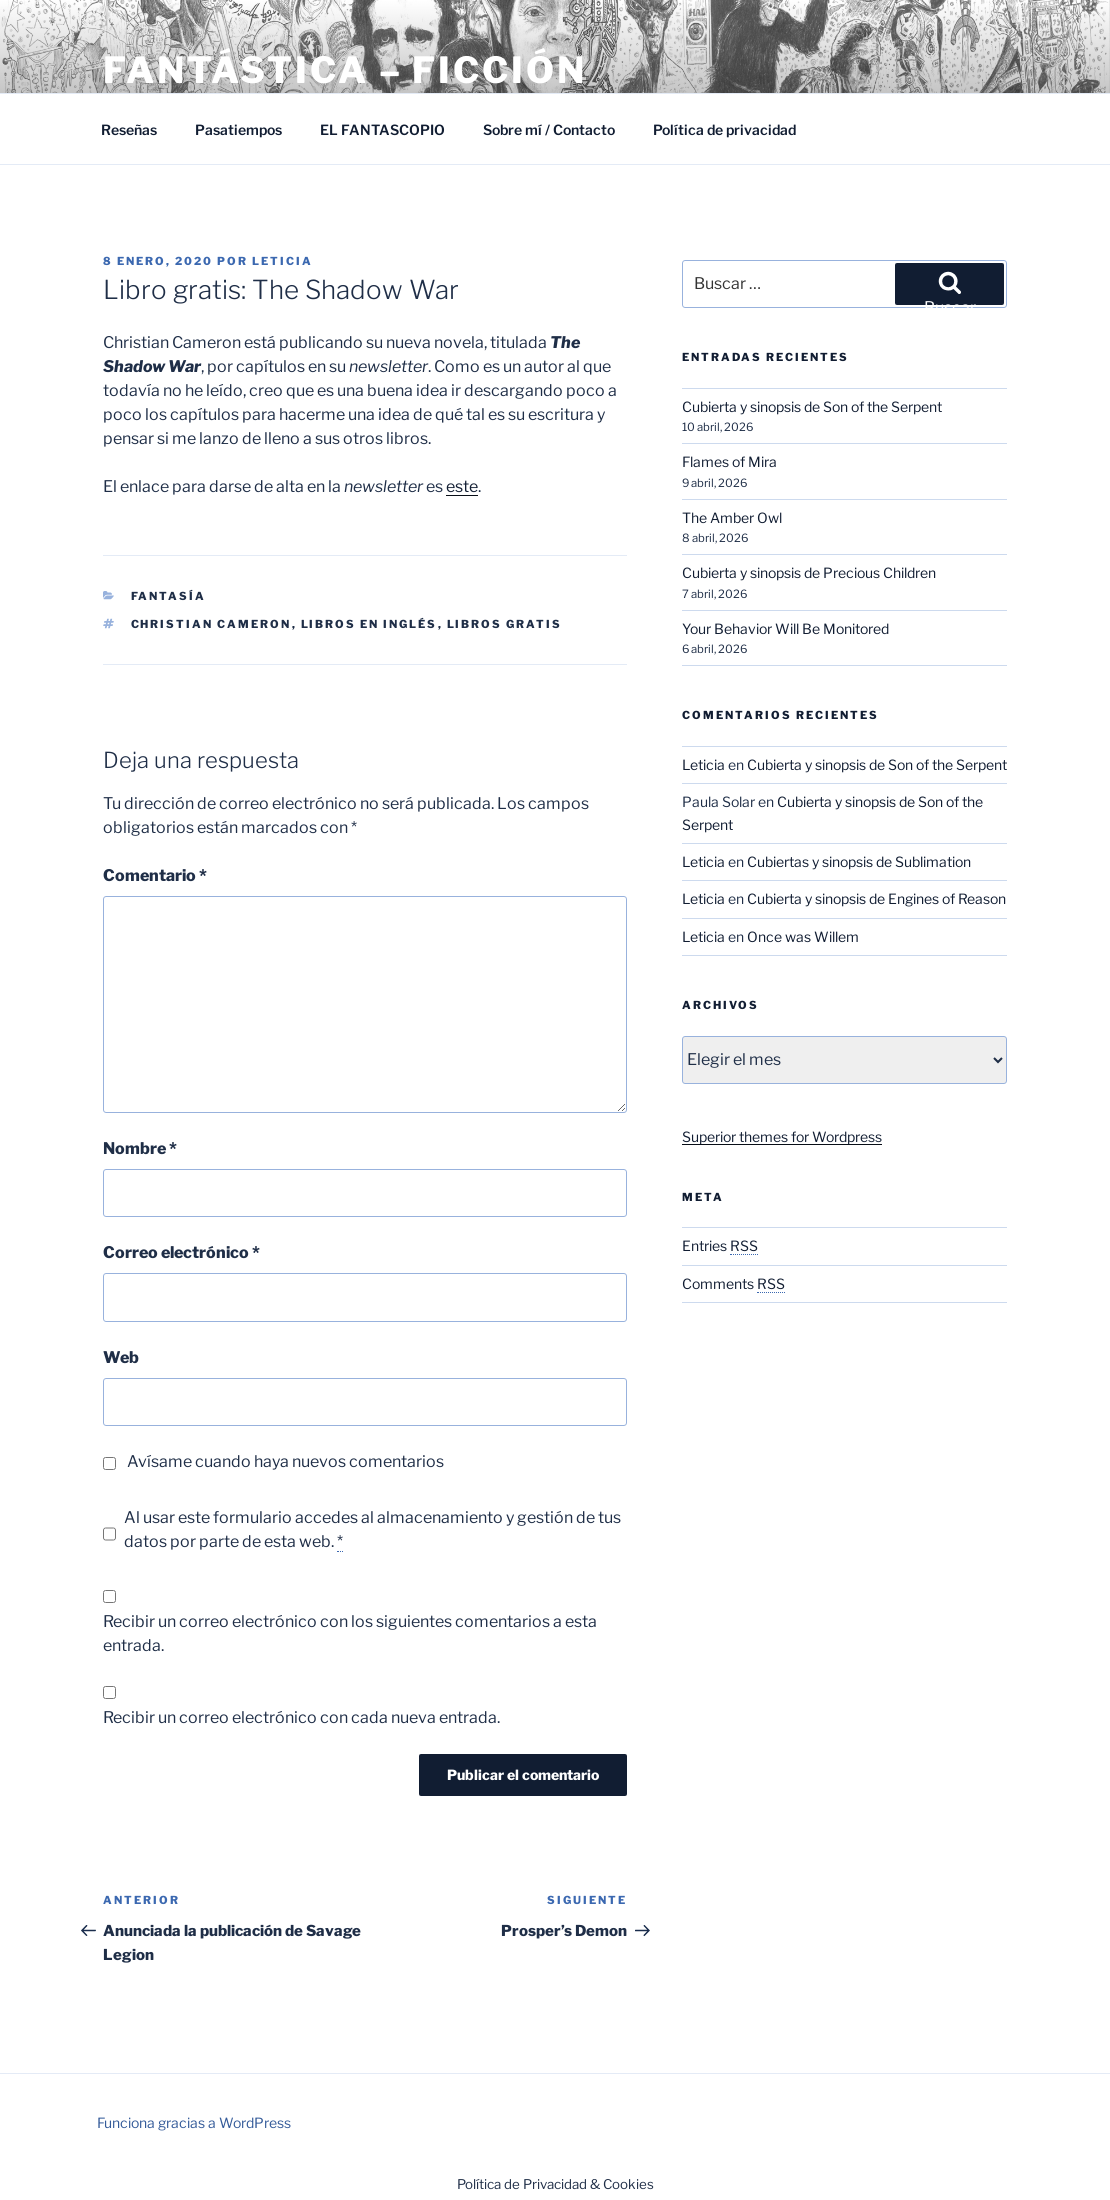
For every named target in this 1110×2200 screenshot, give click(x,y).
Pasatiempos (238, 129)
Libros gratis (505, 624)
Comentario (155, 875)
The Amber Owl (732, 517)
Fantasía (169, 596)
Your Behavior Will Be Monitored (785, 628)
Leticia (282, 261)
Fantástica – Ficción (345, 70)
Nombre (140, 1148)
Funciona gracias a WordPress (194, 2122)
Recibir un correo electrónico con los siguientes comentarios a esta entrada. (350, 1633)
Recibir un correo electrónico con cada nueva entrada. (301, 1717)
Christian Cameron (211, 624)
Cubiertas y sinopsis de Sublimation (859, 861)
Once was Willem (803, 936)
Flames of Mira (729, 461)
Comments (733, 1283)
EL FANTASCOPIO (382, 129)
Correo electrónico (181, 1252)
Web (121, 1357)
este (462, 486)
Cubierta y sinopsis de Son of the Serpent (812, 406)
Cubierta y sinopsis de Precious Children (809, 572)
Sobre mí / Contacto (549, 129)
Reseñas (129, 129)
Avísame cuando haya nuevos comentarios (285, 1461)
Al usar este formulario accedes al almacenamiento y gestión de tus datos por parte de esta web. (372, 1530)
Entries (720, 1245)
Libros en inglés (369, 624)
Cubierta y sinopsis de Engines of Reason (876, 898)
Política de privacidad (724, 129)
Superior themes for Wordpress (782, 1136)
